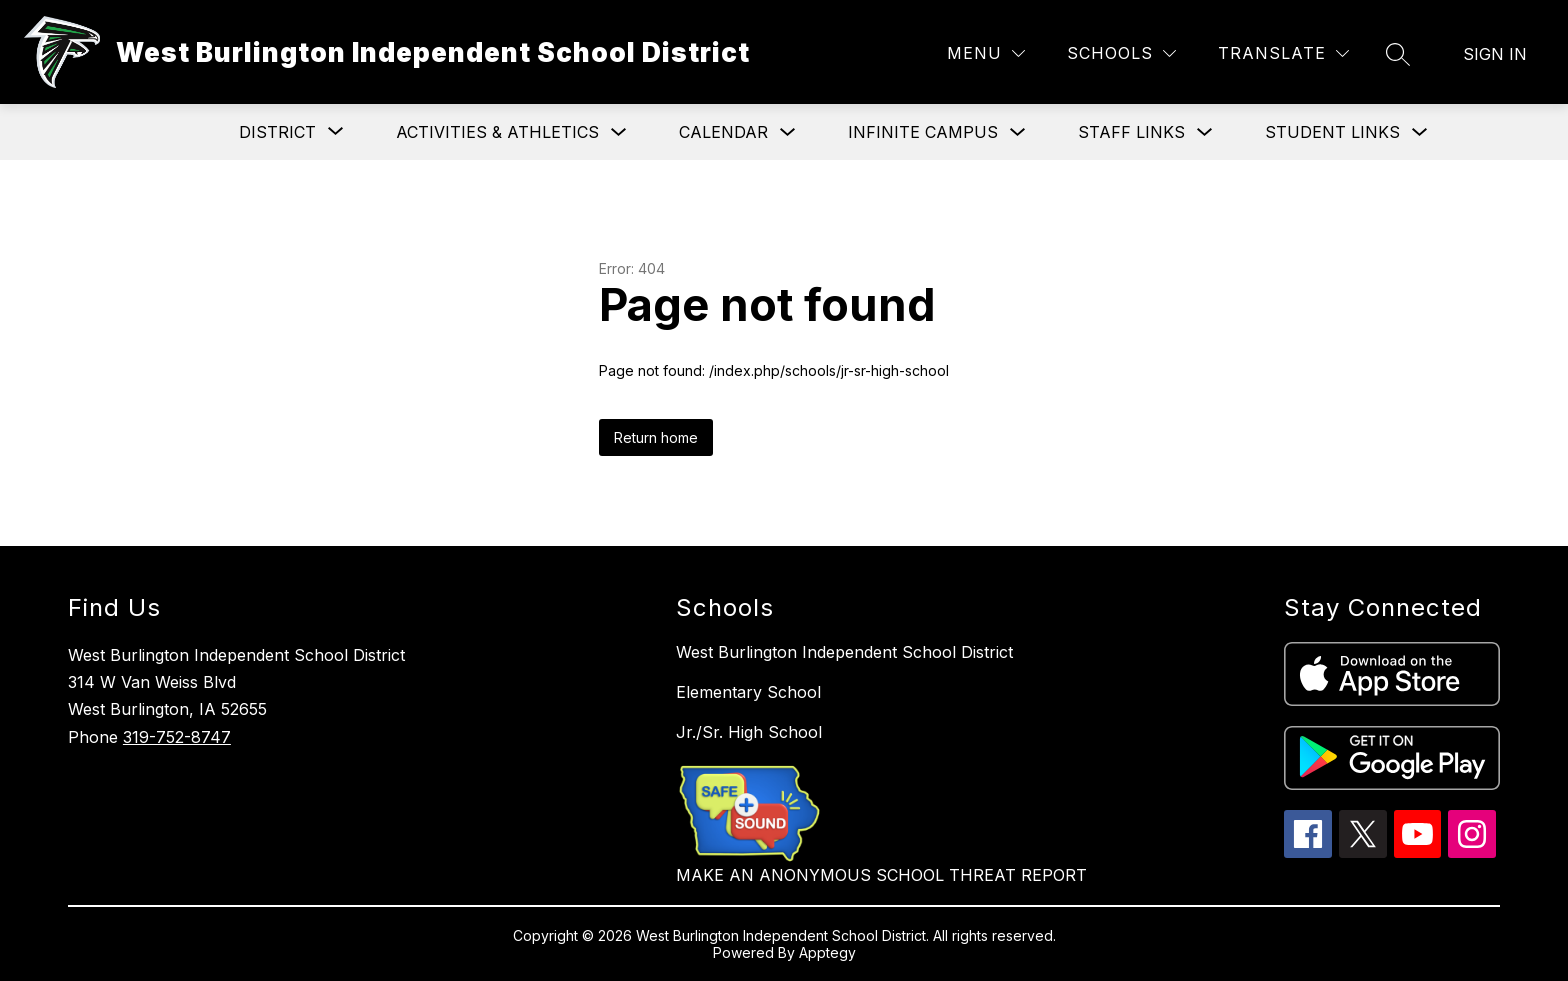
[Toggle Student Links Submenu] (1420, 132)
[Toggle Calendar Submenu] (788, 132)
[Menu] (986, 53)
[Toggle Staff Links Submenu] (1205, 132)
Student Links (1332, 132)
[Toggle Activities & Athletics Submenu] (619, 132)
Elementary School (748, 692)
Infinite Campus (923, 132)
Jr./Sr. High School (749, 732)
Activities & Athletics (497, 132)
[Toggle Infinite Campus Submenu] (1018, 132)
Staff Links (1131, 132)
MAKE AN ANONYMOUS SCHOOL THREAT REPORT (881, 875)
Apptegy (827, 952)
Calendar (723, 132)
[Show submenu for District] (277, 132)
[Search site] (1398, 54)
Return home (656, 437)
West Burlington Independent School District (844, 652)
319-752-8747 (177, 737)
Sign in (1495, 54)
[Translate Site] (1283, 53)
